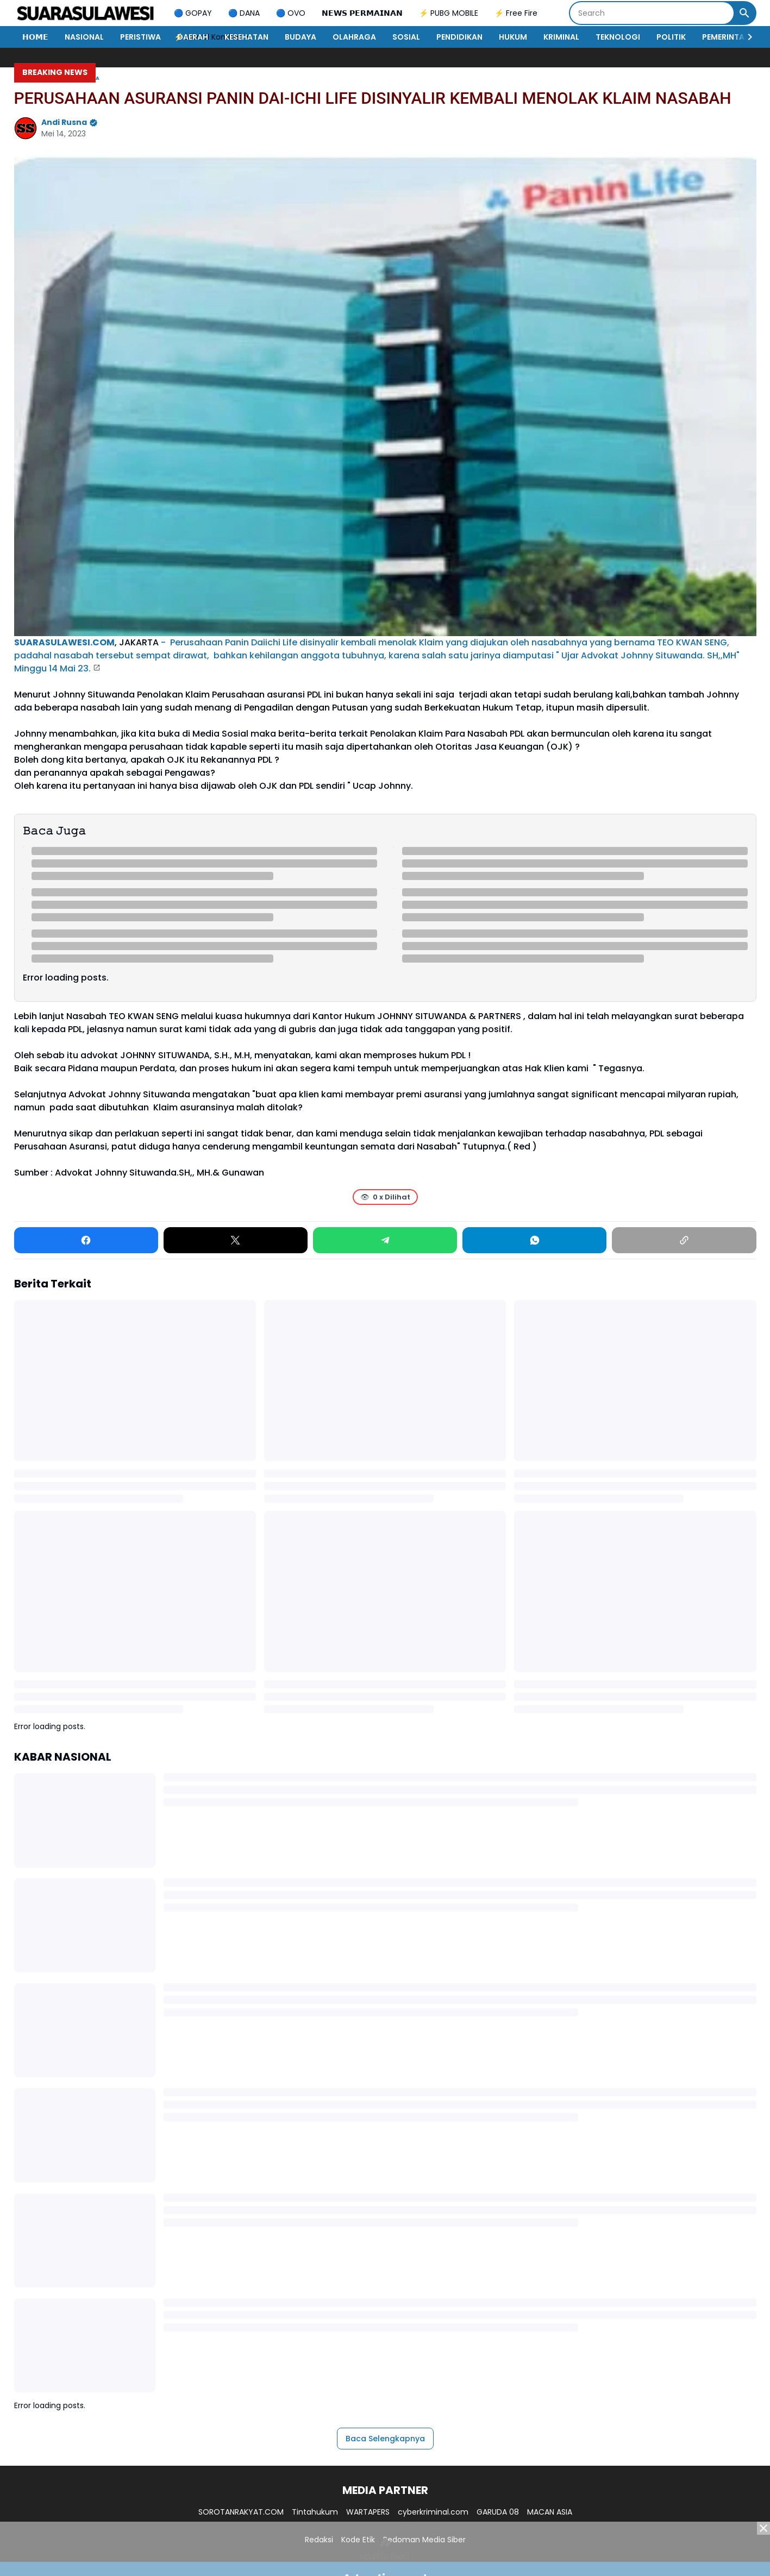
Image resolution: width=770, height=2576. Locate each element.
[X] (236, 1240)
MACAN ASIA (549, 2511)
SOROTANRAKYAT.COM (241, 2511)
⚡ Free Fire (515, 13)
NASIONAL (84, 37)
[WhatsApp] (534, 1240)
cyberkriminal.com (433, 2511)
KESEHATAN (246, 37)
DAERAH (192, 37)
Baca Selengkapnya (385, 2438)
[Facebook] (86, 1240)
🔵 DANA (244, 13)
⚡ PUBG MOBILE (448, 13)
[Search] (652, 13)
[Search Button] (744, 13)
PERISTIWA (140, 37)
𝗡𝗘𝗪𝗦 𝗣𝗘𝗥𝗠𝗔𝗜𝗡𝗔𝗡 (362, 13)
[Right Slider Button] (745, 37)
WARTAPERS (368, 2511)
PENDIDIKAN (459, 37)
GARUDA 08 (498, 2511)
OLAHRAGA (354, 37)
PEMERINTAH (726, 37)
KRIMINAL (561, 37)
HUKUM (513, 37)
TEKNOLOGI (618, 37)
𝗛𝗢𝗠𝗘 (35, 37)
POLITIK (671, 37)
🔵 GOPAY (193, 13)
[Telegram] (385, 1240)
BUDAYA (300, 37)
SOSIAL (406, 37)
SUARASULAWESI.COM (64, 642)
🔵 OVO (290, 13)
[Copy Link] (684, 1240)
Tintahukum (315, 2511)
